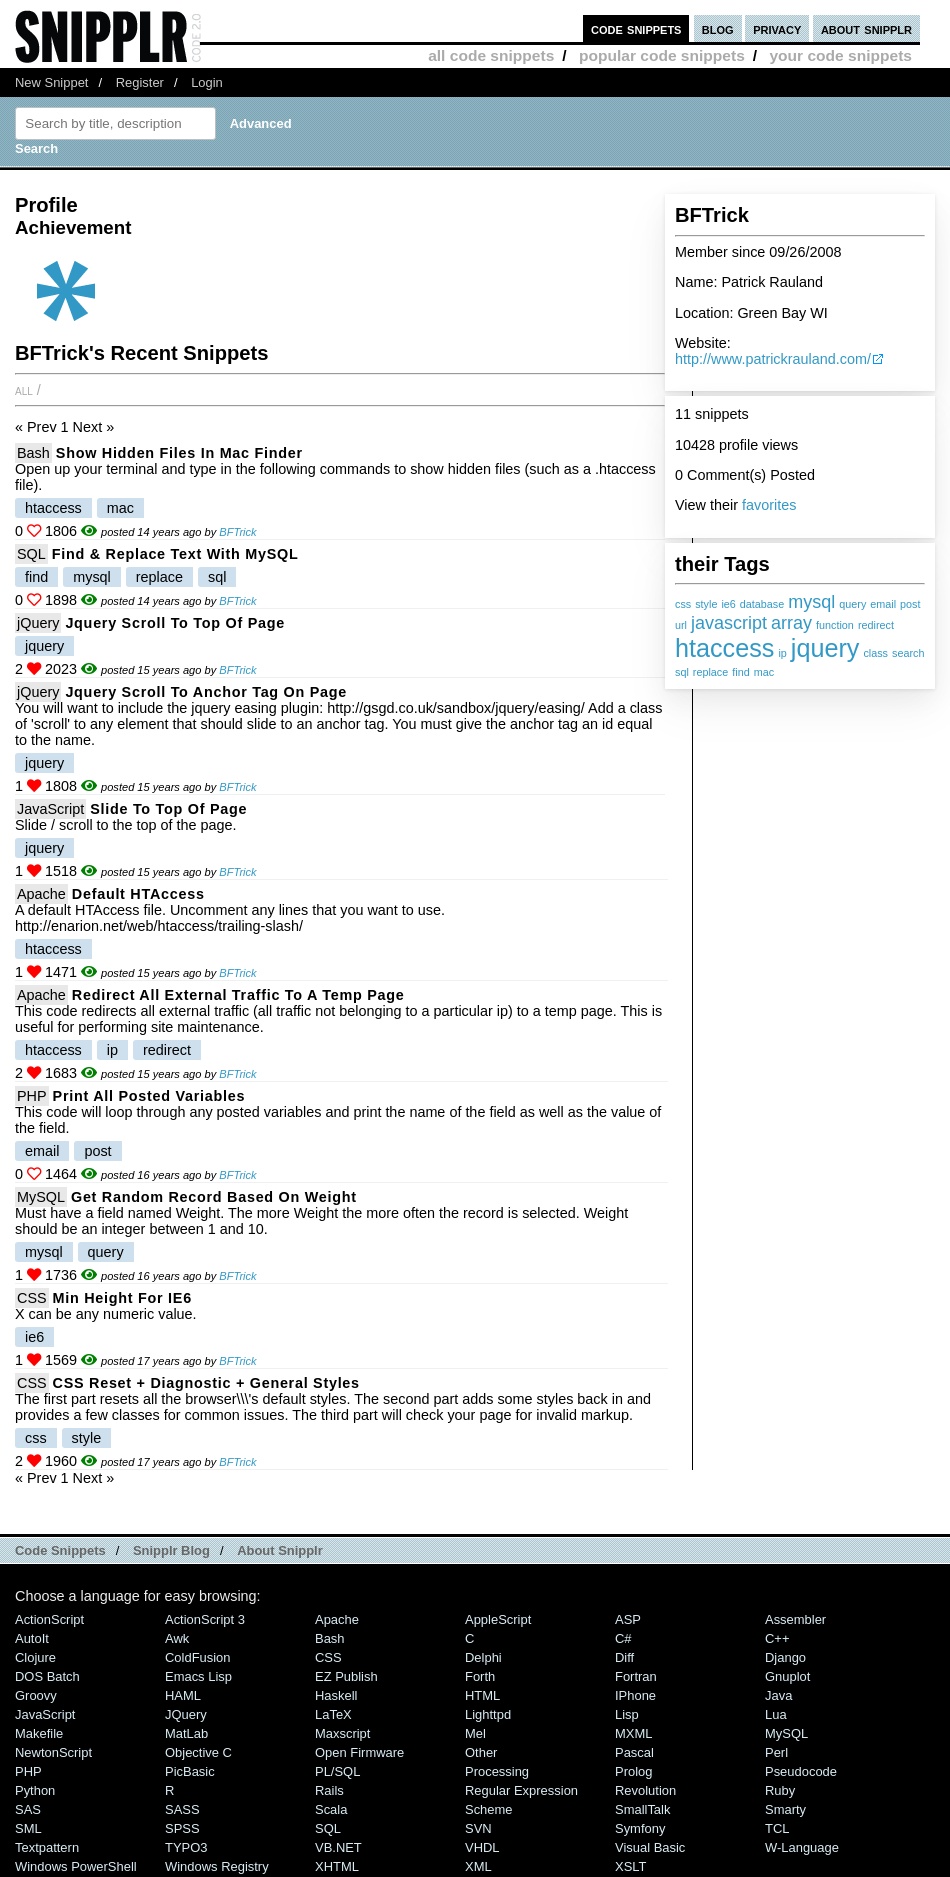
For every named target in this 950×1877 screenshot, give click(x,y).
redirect (876, 625)
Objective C (198, 1752)
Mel (475, 1733)
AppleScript (498, 1619)
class (875, 653)
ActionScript (49, 1619)
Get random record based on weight (214, 1197)
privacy (777, 28)
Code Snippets (60, 1550)
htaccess (724, 648)
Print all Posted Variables (149, 1096)
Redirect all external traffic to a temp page (238, 995)
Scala (331, 1809)
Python (35, 1790)
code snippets (636, 28)
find (740, 672)
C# (623, 1638)
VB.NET (338, 1847)
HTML (482, 1695)
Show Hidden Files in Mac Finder (179, 453)
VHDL (482, 1847)
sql (682, 672)
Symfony (640, 1828)
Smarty (785, 1809)
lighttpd (488, 1714)
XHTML (337, 1866)
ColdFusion (198, 1657)
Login (207, 82)
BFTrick (237, 532)
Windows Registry (217, 1866)
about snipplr (866, 28)
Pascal (634, 1752)
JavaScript (50, 809)
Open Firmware (359, 1752)
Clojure (35, 1657)
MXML (633, 1733)
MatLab (186, 1733)
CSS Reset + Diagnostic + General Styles (206, 1383)
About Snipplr (280, 1550)
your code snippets (840, 55)
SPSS (182, 1828)
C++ (777, 1638)
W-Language (802, 1847)
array (791, 623)
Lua (776, 1714)
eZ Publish (346, 1676)
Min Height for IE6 (122, 1298)
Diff (624, 1657)
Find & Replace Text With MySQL (175, 554)
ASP (628, 1619)
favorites (769, 505)
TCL (777, 1828)
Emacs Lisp (198, 1676)
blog (718, 28)
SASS (182, 1809)
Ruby (780, 1790)
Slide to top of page (168, 809)
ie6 (728, 604)
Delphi (483, 1657)
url (681, 625)
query (852, 604)
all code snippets (491, 55)
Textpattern (47, 1847)
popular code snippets (662, 55)
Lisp (627, 1714)
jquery (825, 648)
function (835, 625)
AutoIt (32, 1638)
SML (28, 1828)
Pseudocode (801, 1771)
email (883, 604)
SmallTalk (642, 1809)
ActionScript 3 (205, 1619)
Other (481, 1752)
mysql (811, 602)
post (910, 604)
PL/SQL (337, 1771)
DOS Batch (47, 1676)
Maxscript (342, 1733)
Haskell (336, 1695)
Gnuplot (787, 1676)
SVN (478, 1828)
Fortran (636, 1676)
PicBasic (190, 1771)
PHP (32, 1096)
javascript (729, 623)
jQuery (38, 623)
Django (785, 1657)
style (706, 604)
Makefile (39, 1733)
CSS (32, 1298)
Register (140, 82)
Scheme (489, 1809)
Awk (177, 1638)
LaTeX (333, 1714)
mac (764, 672)
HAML (183, 1695)
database (762, 604)
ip (782, 653)
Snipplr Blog (171, 1550)
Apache (41, 894)
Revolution (645, 1790)
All (24, 390)
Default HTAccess (138, 894)
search (908, 653)
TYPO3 (186, 1847)
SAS (28, 1809)
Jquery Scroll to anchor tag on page (206, 692)
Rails (329, 1790)
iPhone (635, 1695)
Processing (497, 1771)
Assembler (795, 1619)
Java (778, 1695)
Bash (33, 453)
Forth (480, 1676)
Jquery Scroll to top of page (175, 623)
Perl (776, 1752)
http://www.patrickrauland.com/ (773, 359)
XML (478, 1866)
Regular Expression (521, 1790)
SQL (31, 554)
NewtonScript (53, 1752)
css (683, 604)
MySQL (41, 1197)
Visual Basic (650, 1847)
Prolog (633, 1771)
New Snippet (51, 82)
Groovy (36, 1695)
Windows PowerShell (76, 1866)
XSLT (630, 1866)
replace (710, 672)
